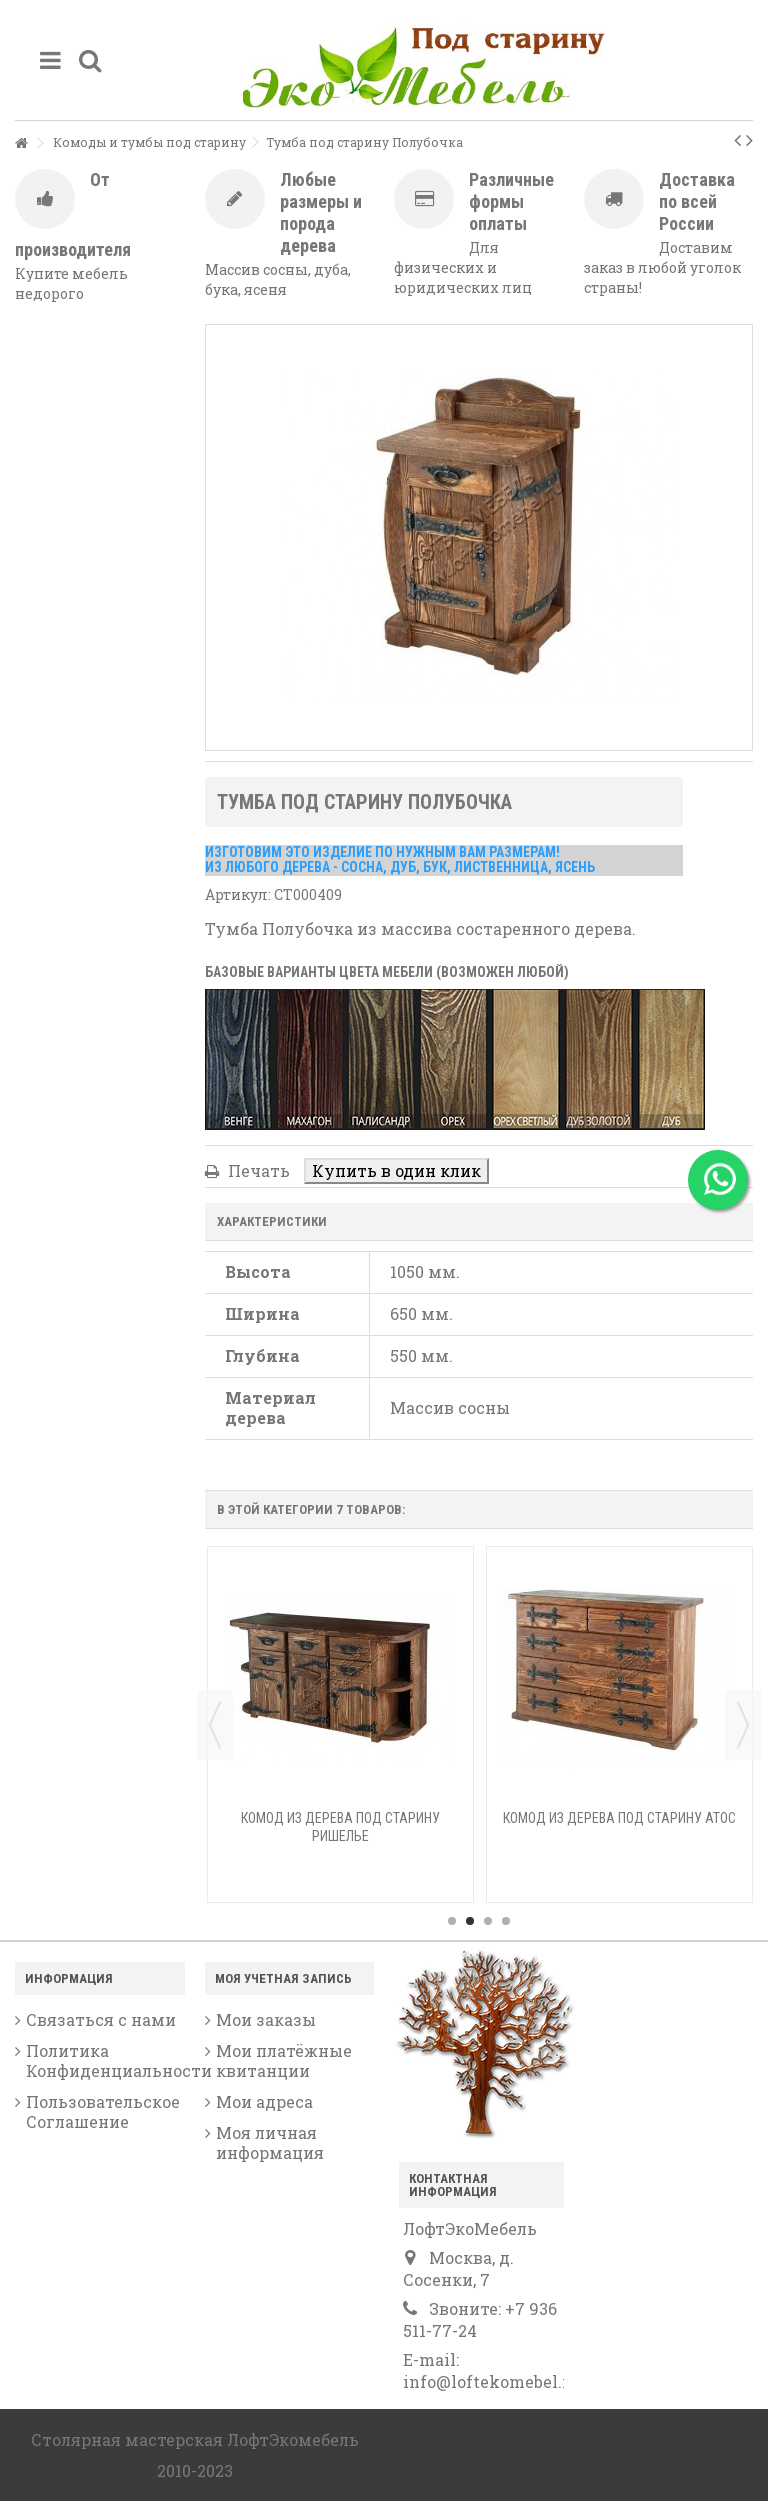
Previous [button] (215, 1725)
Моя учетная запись (283, 1978)
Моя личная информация (270, 2143)
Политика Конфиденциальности (105, 2061)
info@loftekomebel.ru (491, 2381)
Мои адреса (264, 2102)
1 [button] (452, 1921)
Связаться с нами (101, 2020)
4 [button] (506, 1921)
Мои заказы (266, 2020)
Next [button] (743, 1725)
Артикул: (238, 894)
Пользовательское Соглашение (103, 2112)
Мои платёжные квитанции (284, 2061)
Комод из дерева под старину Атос (619, 1818)
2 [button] (470, 1921)
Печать (257, 1170)
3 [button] (488, 1921)
